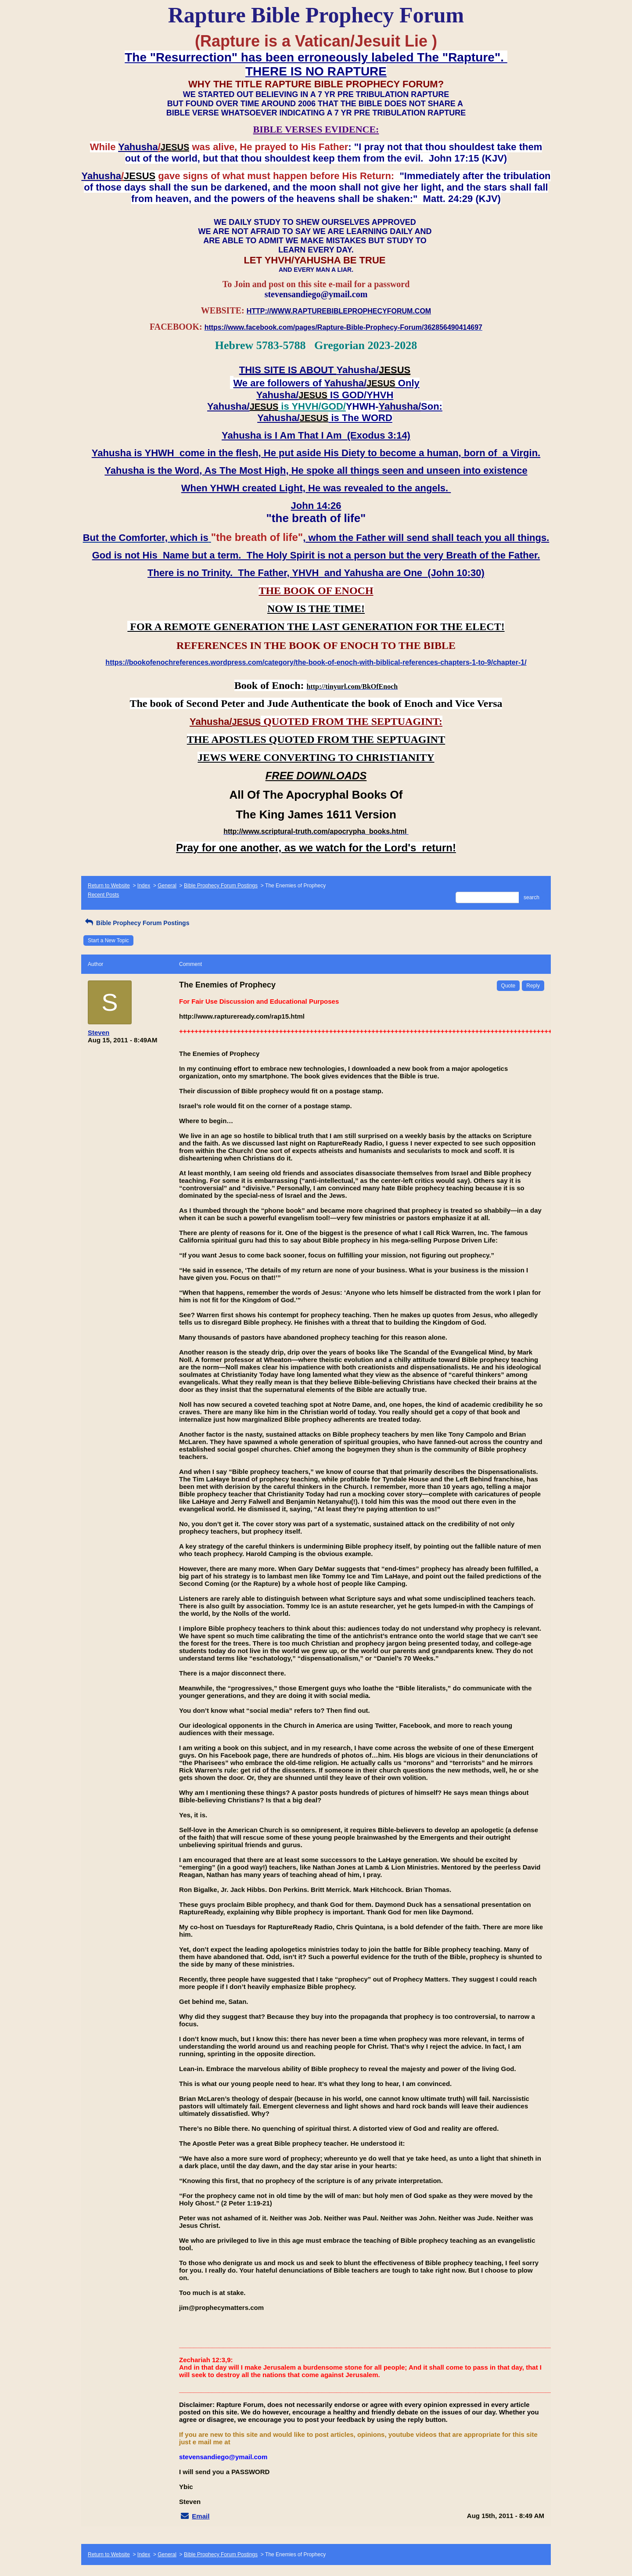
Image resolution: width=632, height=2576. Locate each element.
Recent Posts (103, 895)
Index (143, 886)
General (167, 886)
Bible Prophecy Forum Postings (221, 886)
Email (200, 2516)
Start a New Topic (108, 940)
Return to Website (109, 886)
